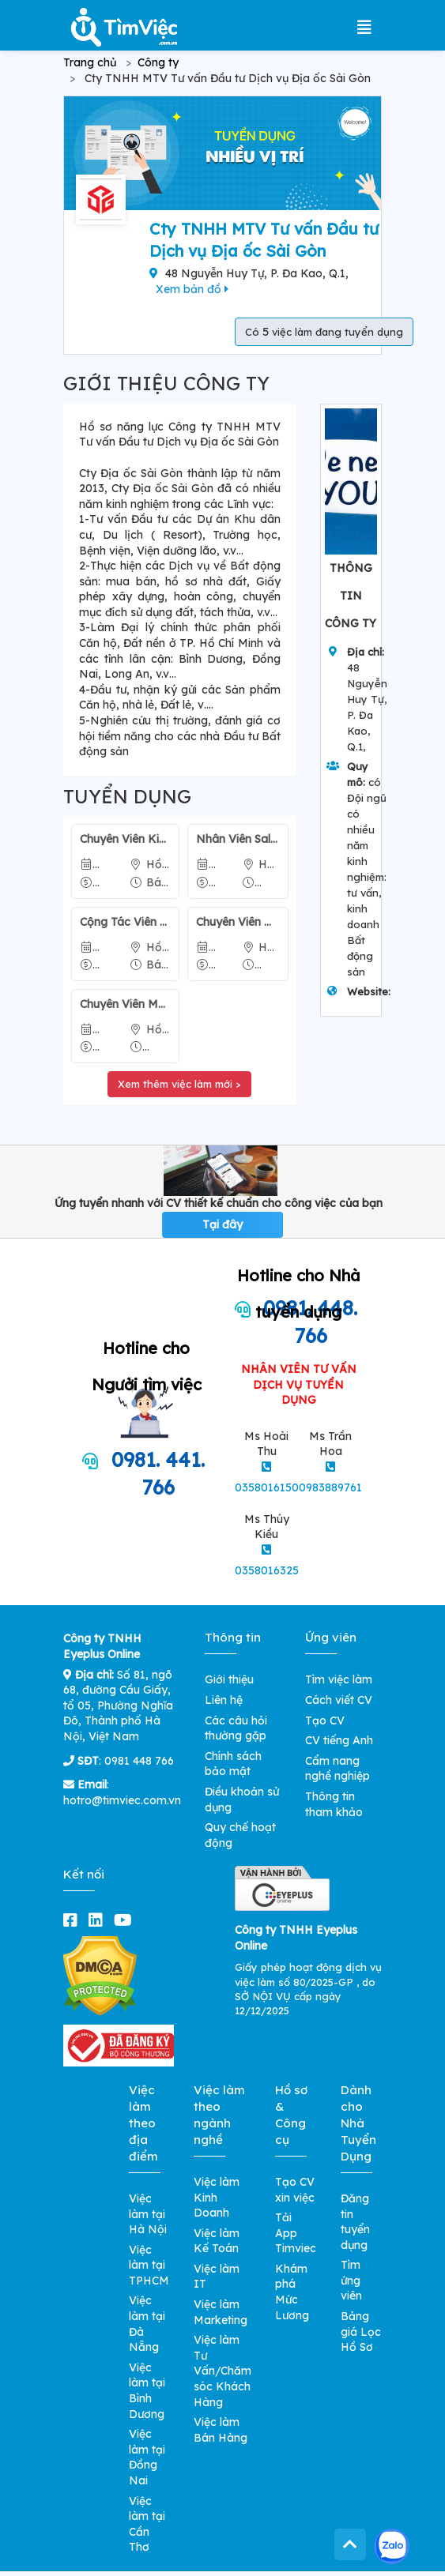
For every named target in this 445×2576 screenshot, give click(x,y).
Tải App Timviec (295, 2232)
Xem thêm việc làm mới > (179, 1083)
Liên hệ (224, 1700)
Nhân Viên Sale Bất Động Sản (237, 839)
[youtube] (126, 1920)
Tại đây (222, 1224)
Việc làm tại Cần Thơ (147, 2524)
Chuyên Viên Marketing (125, 1004)
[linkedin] (99, 1920)
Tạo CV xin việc (295, 2190)
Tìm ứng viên (351, 2280)
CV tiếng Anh (339, 1740)
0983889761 (330, 1487)
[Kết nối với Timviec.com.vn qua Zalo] (391, 2546)
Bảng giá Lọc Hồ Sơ (361, 2331)
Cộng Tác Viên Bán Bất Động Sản (125, 922)
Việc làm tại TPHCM (149, 2265)
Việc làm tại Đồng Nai (147, 2457)
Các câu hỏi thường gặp (236, 1728)
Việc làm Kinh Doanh (216, 2197)
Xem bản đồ (192, 289)
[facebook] (73, 1920)
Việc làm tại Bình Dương (147, 2390)
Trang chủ (89, 62)
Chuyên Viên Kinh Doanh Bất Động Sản (125, 839)
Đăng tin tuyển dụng (355, 2221)
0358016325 (267, 1570)
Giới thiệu (229, 1679)
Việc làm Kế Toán (216, 2241)
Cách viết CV (338, 1700)
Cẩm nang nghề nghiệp (337, 1769)
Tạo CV (325, 1720)
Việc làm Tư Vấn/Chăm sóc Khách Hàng (222, 2371)
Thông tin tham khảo (334, 1804)
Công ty (158, 62)
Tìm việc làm (338, 1679)
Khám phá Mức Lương (292, 2292)
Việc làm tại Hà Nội (148, 2213)
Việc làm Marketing (220, 2312)
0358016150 (267, 1487)
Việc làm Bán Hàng (220, 2430)
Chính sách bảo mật (233, 1764)
